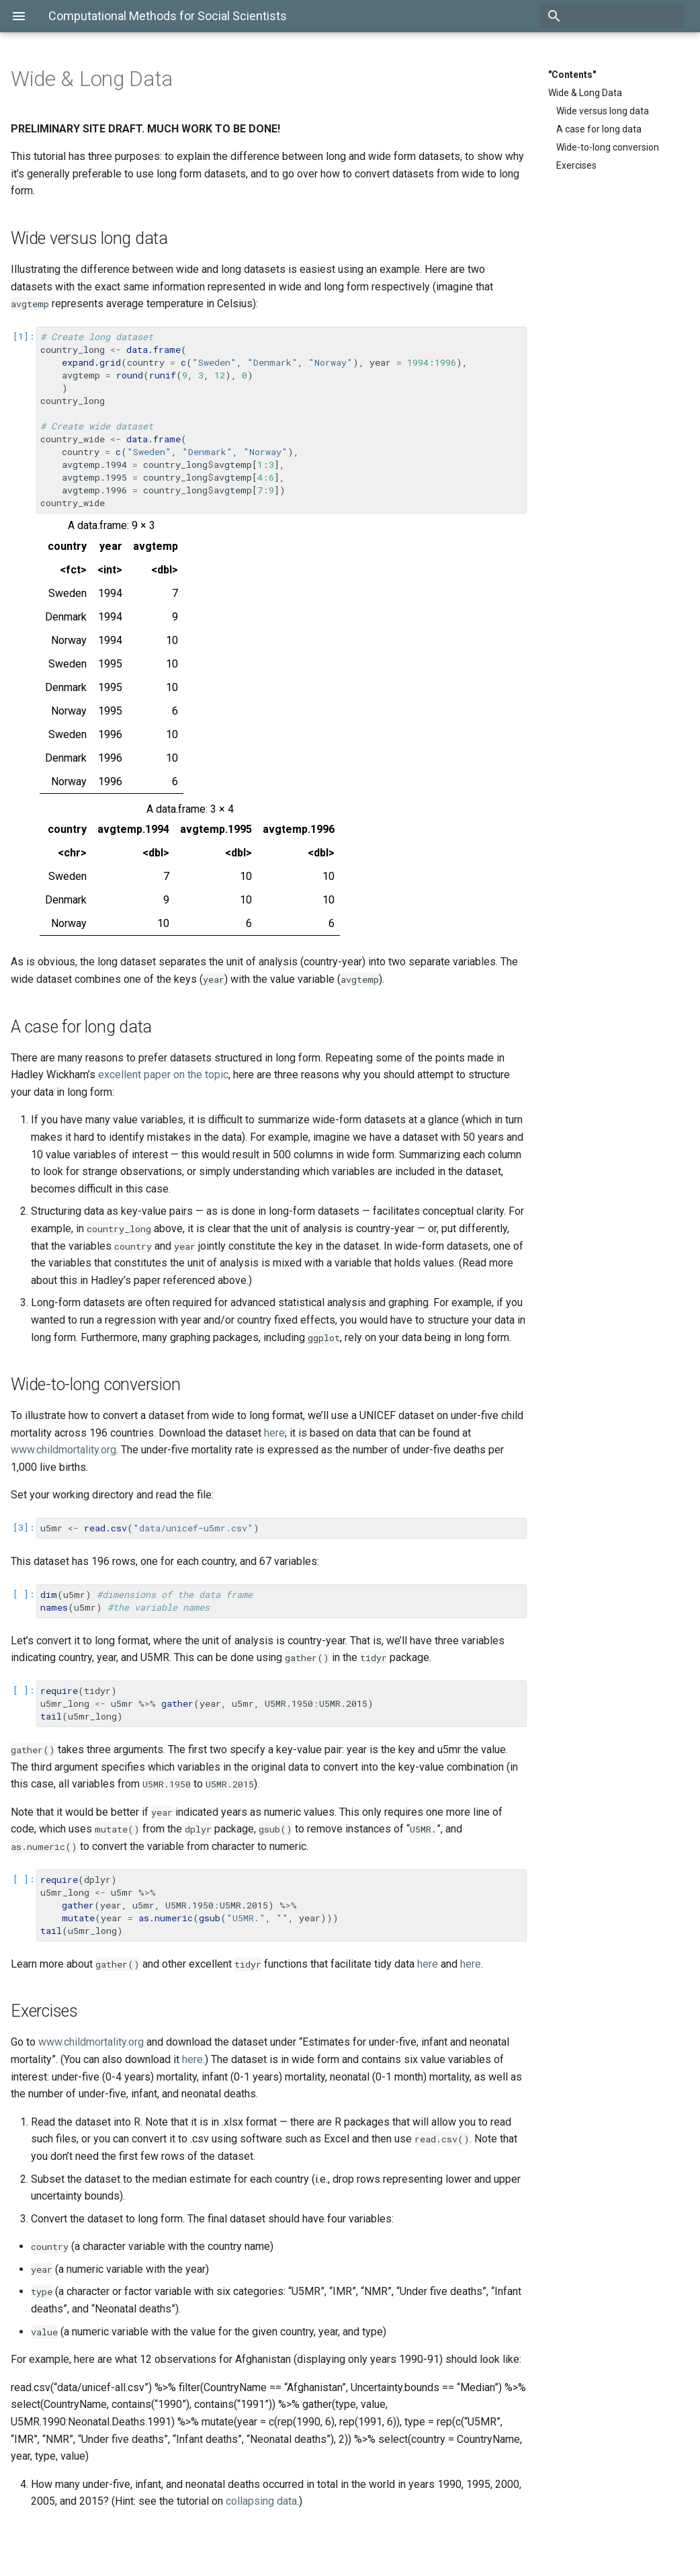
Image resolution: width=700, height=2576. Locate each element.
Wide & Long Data (585, 92)
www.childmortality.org (63, 1449)
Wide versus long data (602, 111)
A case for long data (599, 129)
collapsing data (261, 2501)
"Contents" (572, 74)
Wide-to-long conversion (607, 147)
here (274, 1432)
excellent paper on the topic (163, 1074)
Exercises (576, 165)
